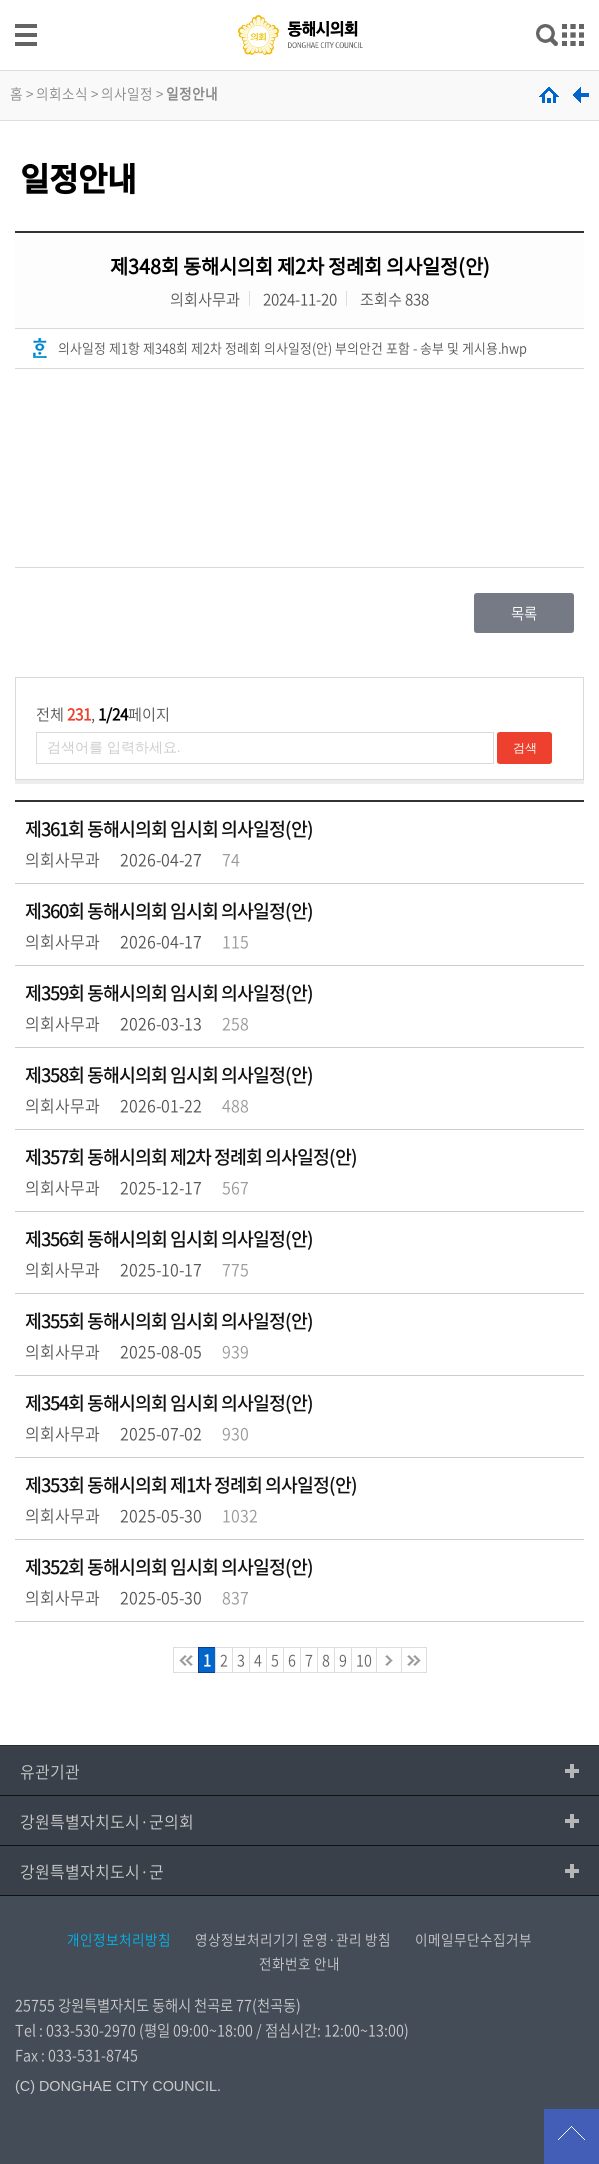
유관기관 (50, 1771)
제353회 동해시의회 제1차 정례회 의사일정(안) (191, 1484)
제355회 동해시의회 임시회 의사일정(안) (169, 1320)
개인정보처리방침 (119, 1939)
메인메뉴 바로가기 (300, 1)
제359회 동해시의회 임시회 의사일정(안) (169, 992)
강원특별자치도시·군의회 (107, 1821)
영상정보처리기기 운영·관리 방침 (293, 1939)
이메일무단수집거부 (473, 1939)
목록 (524, 613)
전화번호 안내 (299, 1963)
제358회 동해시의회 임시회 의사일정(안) (169, 1074)
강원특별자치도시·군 (92, 1871)
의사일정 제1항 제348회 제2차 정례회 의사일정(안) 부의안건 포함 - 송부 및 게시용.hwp (292, 347)
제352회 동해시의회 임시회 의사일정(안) (169, 1566)
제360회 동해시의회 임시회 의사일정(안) (169, 910)
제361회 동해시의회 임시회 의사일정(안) (169, 828)
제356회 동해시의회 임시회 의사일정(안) (169, 1238)
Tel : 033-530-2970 (75, 2030)
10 (364, 1660)
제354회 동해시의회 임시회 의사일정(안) (169, 1402)
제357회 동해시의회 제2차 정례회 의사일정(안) (191, 1156)
